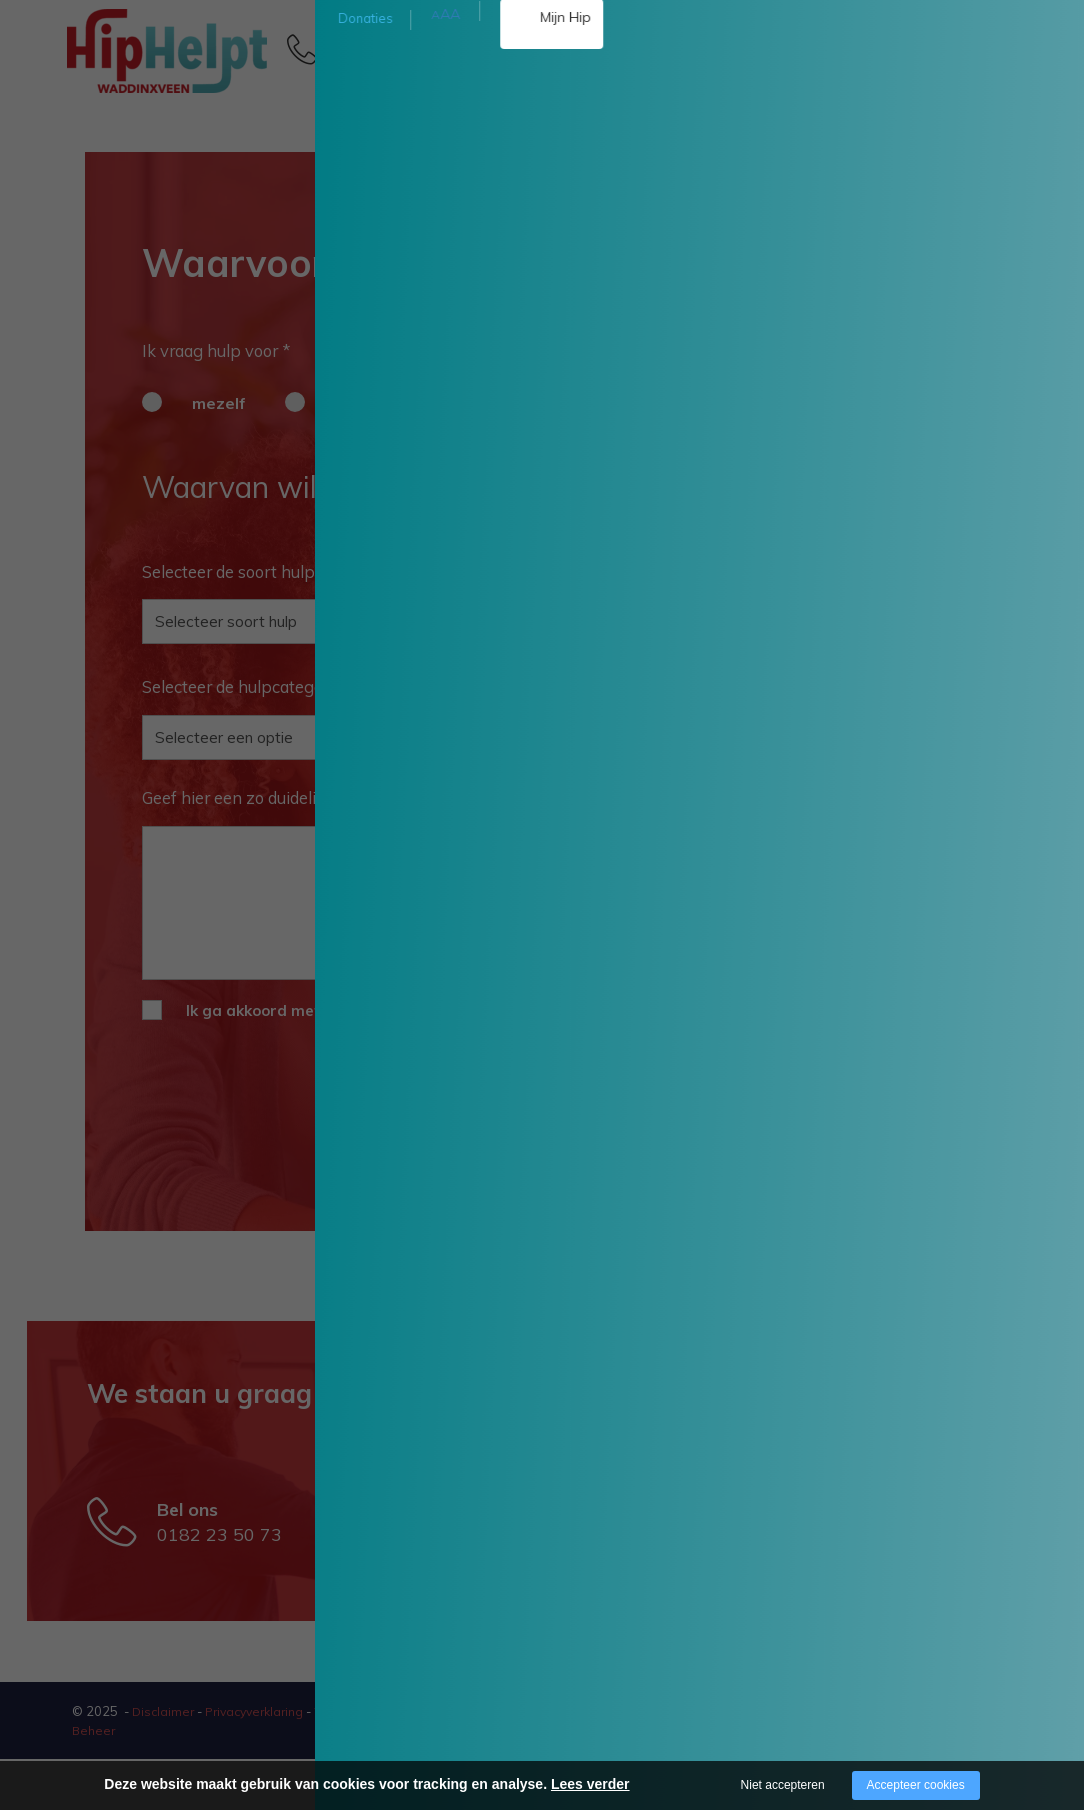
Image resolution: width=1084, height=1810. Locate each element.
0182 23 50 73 (392, 58)
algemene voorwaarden (437, 1010)
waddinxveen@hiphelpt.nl (570, 1568)
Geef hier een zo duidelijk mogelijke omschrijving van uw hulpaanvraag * (413, 797)
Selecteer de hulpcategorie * (264, 687)
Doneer (1021, 197)
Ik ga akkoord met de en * (440, 1011)
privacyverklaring (618, 1010)
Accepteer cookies (916, 1785)
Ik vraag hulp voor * (216, 350)
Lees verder (590, 1784)
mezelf (219, 403)
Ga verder (654, 1175)
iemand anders (394, 403)
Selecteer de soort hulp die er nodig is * (288, 571)
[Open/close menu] (982, 48)
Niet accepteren (783, 1785)
